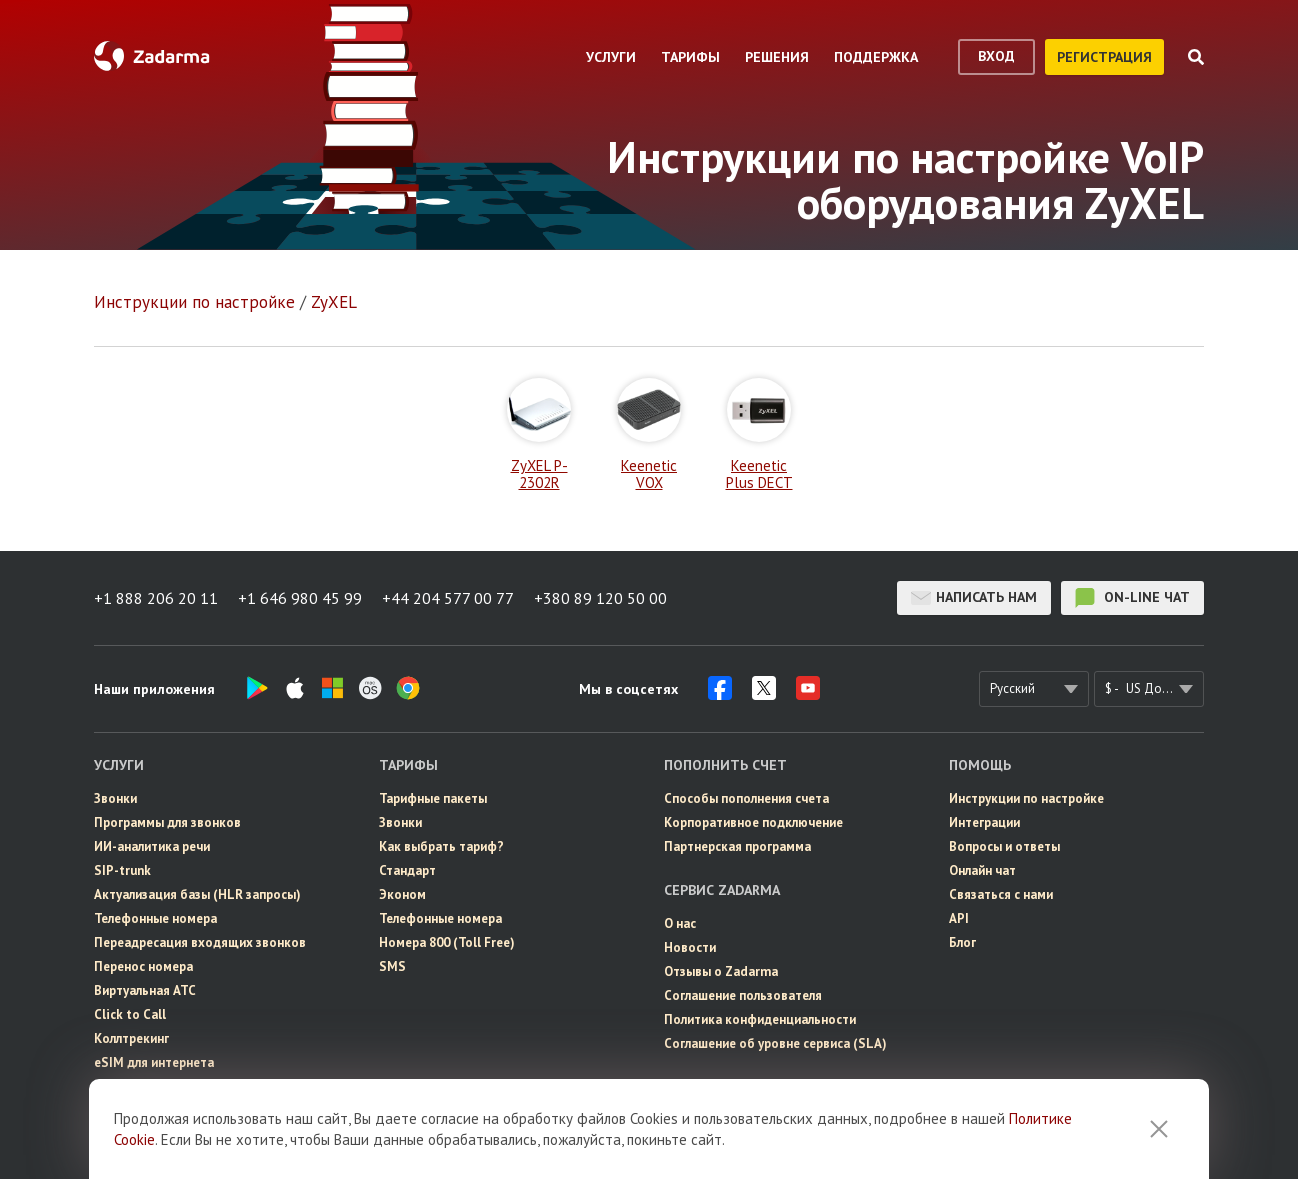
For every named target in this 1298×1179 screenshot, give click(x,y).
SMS (392, 966)
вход (996, 56)
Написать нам (974, 598)
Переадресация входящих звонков (200, 942)
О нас (680, 923)
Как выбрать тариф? (441, 846)
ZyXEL (334, 302)
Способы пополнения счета (746, 798)
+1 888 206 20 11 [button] (156, 598)
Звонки (115, 798)
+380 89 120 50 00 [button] (600, 598)
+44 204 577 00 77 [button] (448, 598)
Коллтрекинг (131, 1038)
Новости (690, 947)
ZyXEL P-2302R (539, 434)
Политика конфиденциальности (760, 1019)
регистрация (1104, 57)
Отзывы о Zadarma (721, 971)
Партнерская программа (737, 846)
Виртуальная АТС (145, 990)
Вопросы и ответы (1004, 846)
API (959, 918)
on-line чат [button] (1132, 598)
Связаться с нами (1001, 894)
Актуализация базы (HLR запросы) (197, 894)
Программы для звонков (167, 822)
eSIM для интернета (154, 1062)
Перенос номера (143, 966)
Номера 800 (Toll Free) (447, 942)
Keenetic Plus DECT (759, 434)
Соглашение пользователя (743, 995)
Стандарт (407, 870)
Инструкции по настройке (194, 302)
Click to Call (130, 1014)
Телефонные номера (155, 918)
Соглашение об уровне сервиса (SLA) (775, 1043)
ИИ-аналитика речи (152, 846)
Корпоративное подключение (753, 822)
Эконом (402, 894)
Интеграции (984, 822)
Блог (962, 942)
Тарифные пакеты (433, 798)
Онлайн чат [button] (982, 870)
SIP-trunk (122, 870)
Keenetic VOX (649, 434)
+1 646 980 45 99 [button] (300, 598)
